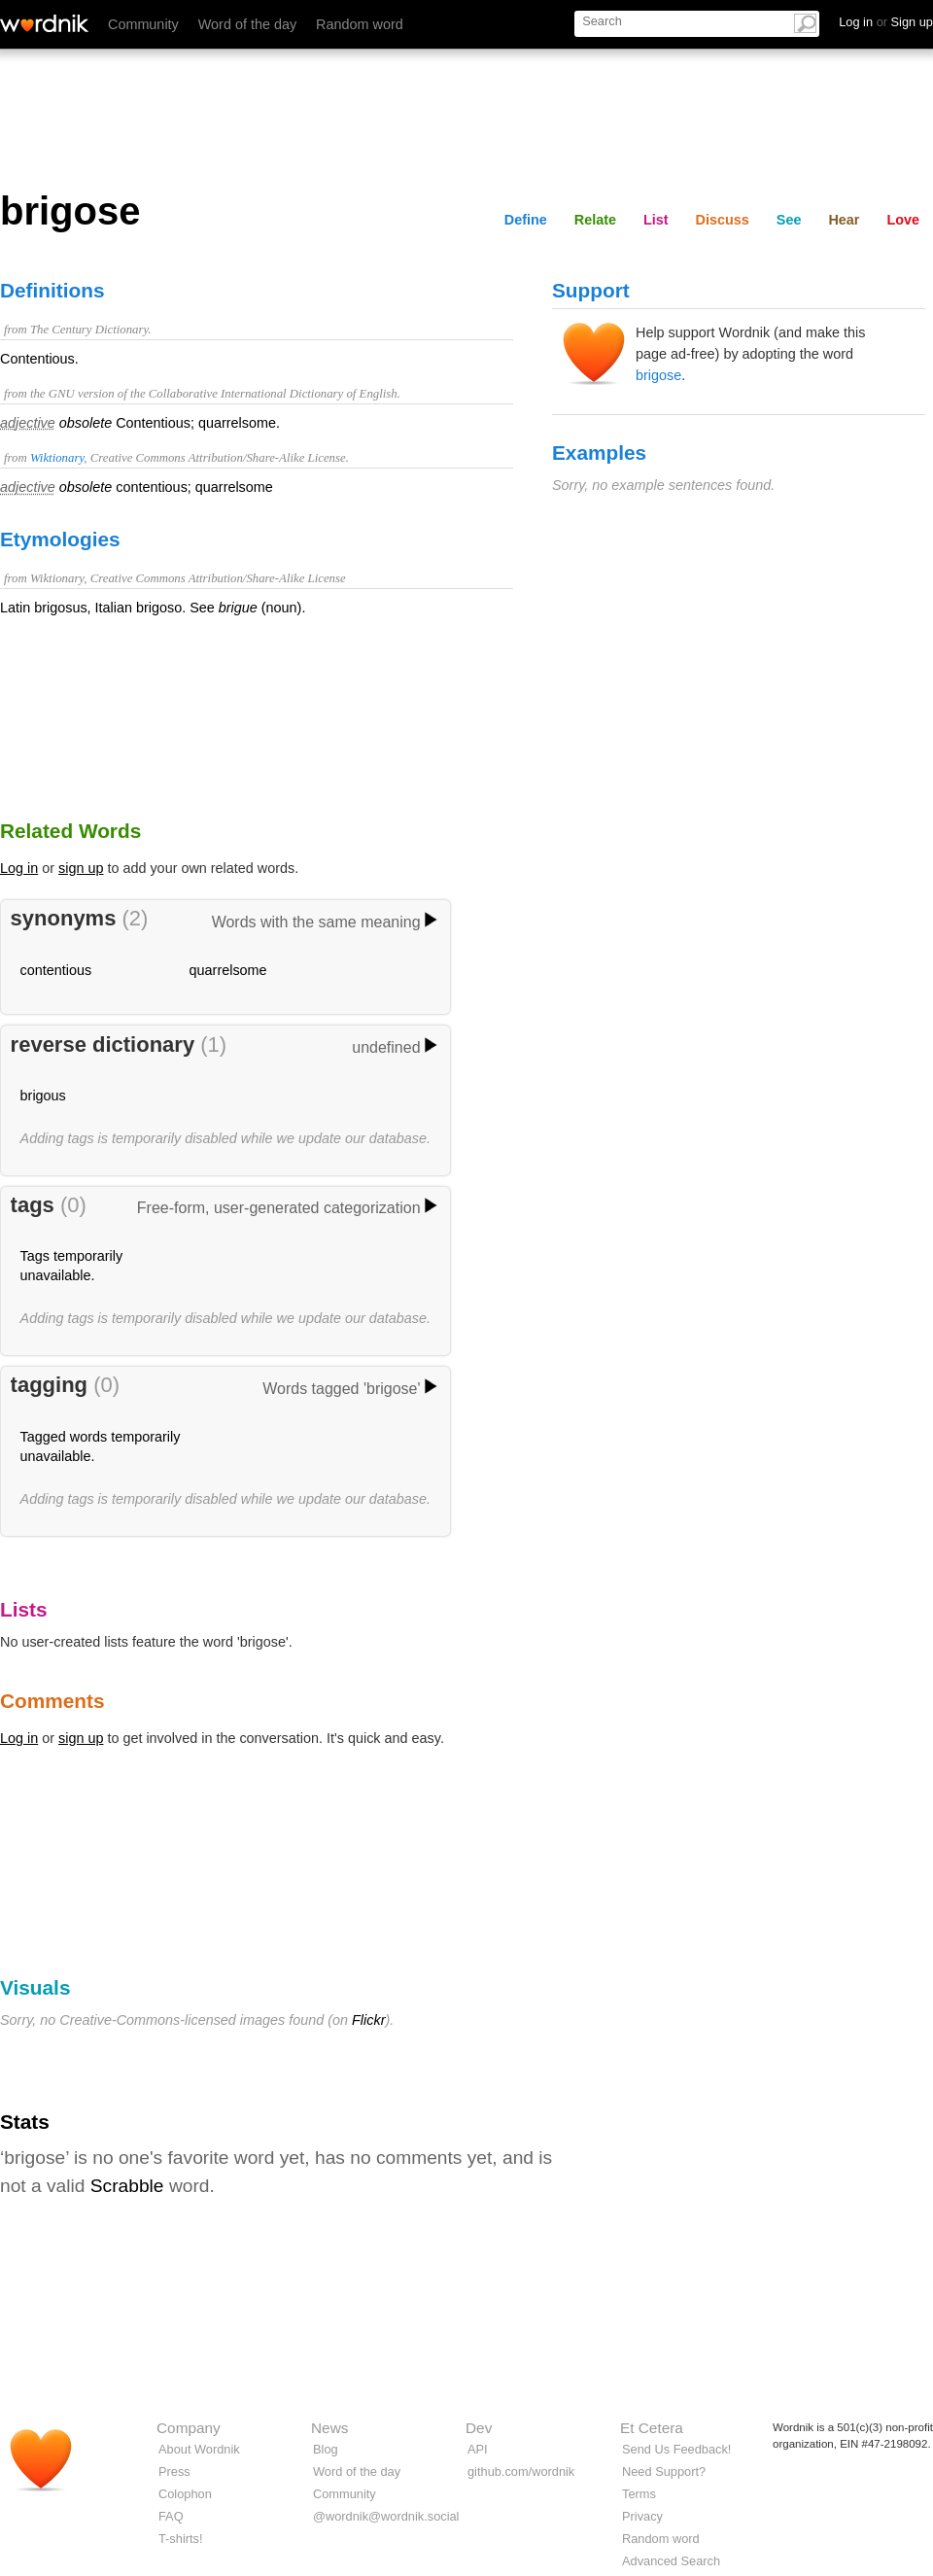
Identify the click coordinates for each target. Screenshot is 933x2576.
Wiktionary (57, 458)
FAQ (171, 2516)
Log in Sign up (886, 22)
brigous (43, 1095)
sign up (80, 868)
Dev (479, 2427)
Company (188, 2427)
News (329, 2427)
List (656, 219)
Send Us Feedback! (676, 2449)
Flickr (368, 2020)
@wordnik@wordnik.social (386, 2516)
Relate (595, 219)
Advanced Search (671, 2561)
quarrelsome (228, 970)
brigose (658, 375)
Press (174, 2471)
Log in (19, 868)
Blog (325, 2449)
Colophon (185, 2494)
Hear (843, 219)
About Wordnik (199, 2449)
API (477, 2449)
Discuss (722, 219)
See (789, 219)
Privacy (642, 2516)
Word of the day (247, 24)
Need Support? (664, 2471)
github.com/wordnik (520, 2471)
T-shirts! (180, 2538)
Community (143, 24)
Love (902, 219)
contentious (56, 970)
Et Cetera (651, 2427)
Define (525, 219)
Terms (639, 2494)
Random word (359, 24)
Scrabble (127, 2186)
